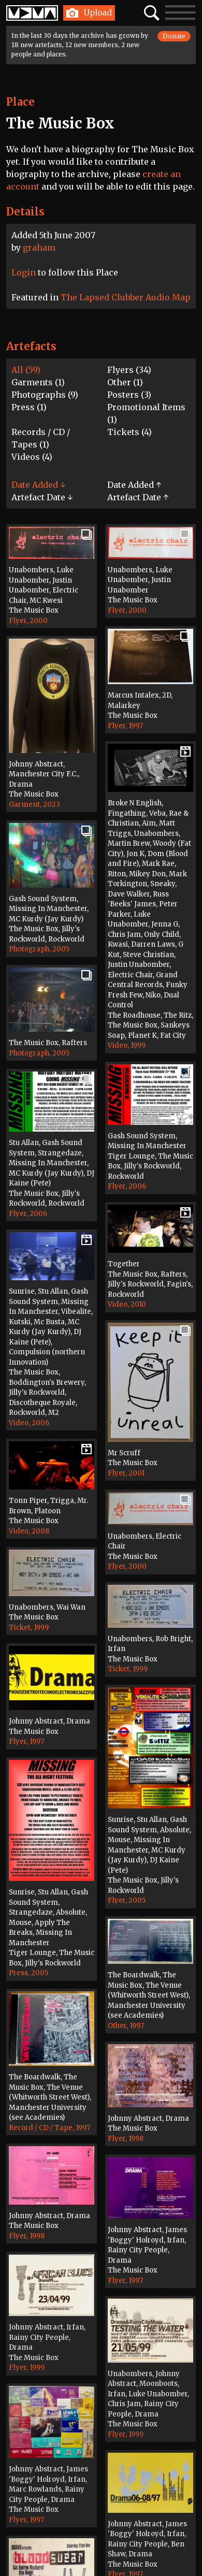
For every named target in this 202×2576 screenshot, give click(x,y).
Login (23, 272)
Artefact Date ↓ (42, 497)
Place (20, 101)
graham (39, 247)
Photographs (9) (44, 394)
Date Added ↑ (134, 485)
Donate (174, 36)
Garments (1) (38, 382)
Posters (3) (129, 394)
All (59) (25, 370)
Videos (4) (31, 457)
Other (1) (125, 382)
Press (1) (29, 407)
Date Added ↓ (38, 485)
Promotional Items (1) (146, 413)
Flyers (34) (129, 370)
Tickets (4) (129, 432)
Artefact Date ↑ (137, 497)
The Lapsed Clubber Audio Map (126, 297)
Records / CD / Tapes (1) (40, 438)
